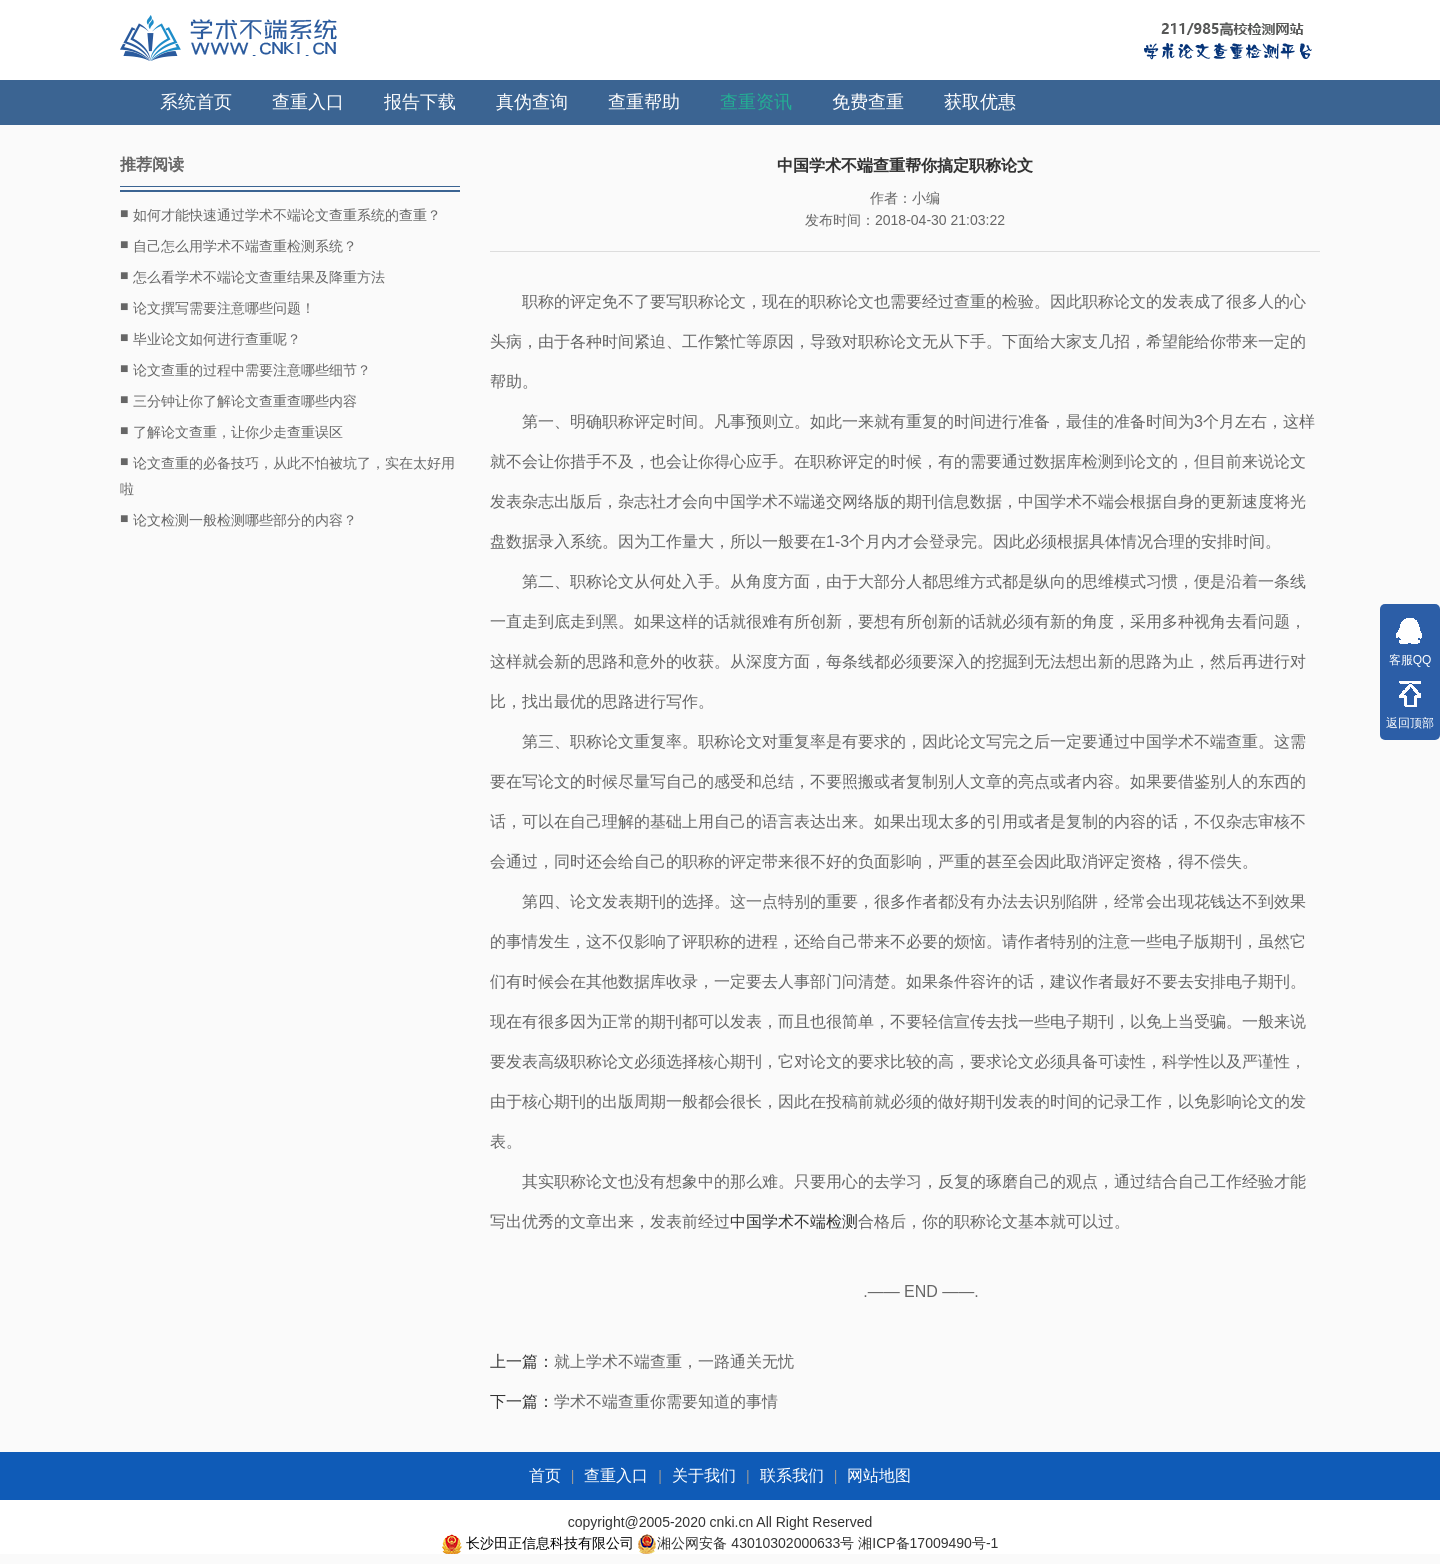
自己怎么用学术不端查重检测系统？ (238, 245)
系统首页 (196, 102)
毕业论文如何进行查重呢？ (210, 338)
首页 (545, 1475)
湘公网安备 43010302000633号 (755, 1543)
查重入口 (308, 102)
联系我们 (792, 1475)
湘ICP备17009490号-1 (928, 1543)
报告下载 (420, 102)
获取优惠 (980, 102)
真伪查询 (532, 102)
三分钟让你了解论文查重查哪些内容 (238, 400)
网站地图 (879, 1475)
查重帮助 (644, 102)
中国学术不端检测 (794, 1221)
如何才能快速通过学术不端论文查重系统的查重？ (280, 214)
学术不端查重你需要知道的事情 (666, 1401)
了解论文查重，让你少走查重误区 (231, 431)
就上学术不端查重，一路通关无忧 (674, 1361)
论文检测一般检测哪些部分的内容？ (238, 519)
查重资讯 (756, 102)
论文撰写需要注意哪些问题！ (217, 307)
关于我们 (704, 1475)
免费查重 (868, 102)
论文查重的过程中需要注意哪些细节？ (245, 369)
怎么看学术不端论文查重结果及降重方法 (252, 276)
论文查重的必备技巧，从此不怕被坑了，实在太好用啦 (287, 473)
